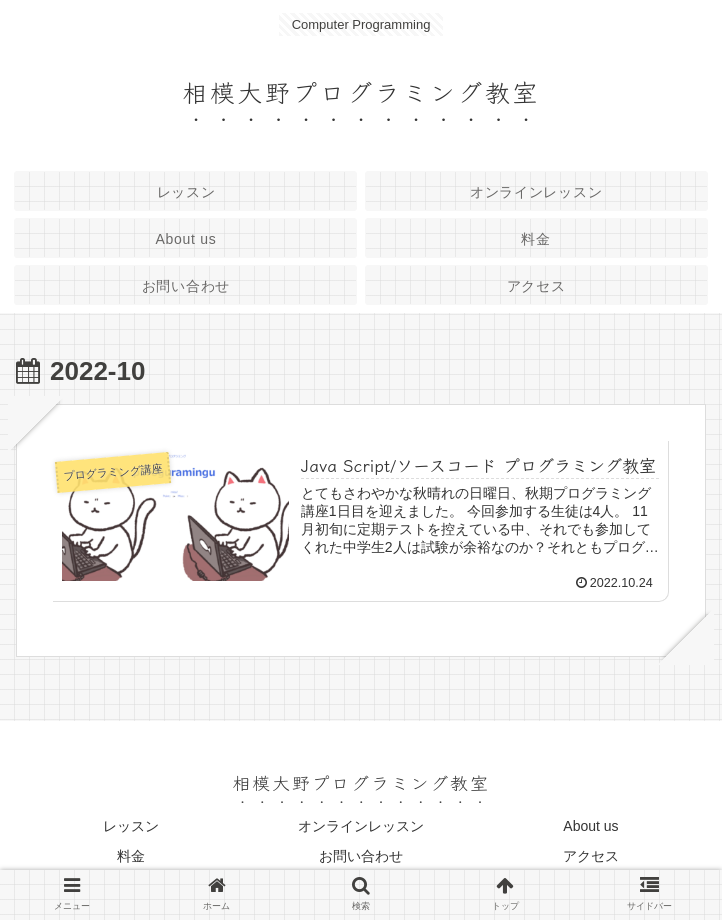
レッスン (131, 826)
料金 (131, 856)
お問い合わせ (361, 856)
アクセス (591, 856)
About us (590, 826)
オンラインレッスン (361, 826)
